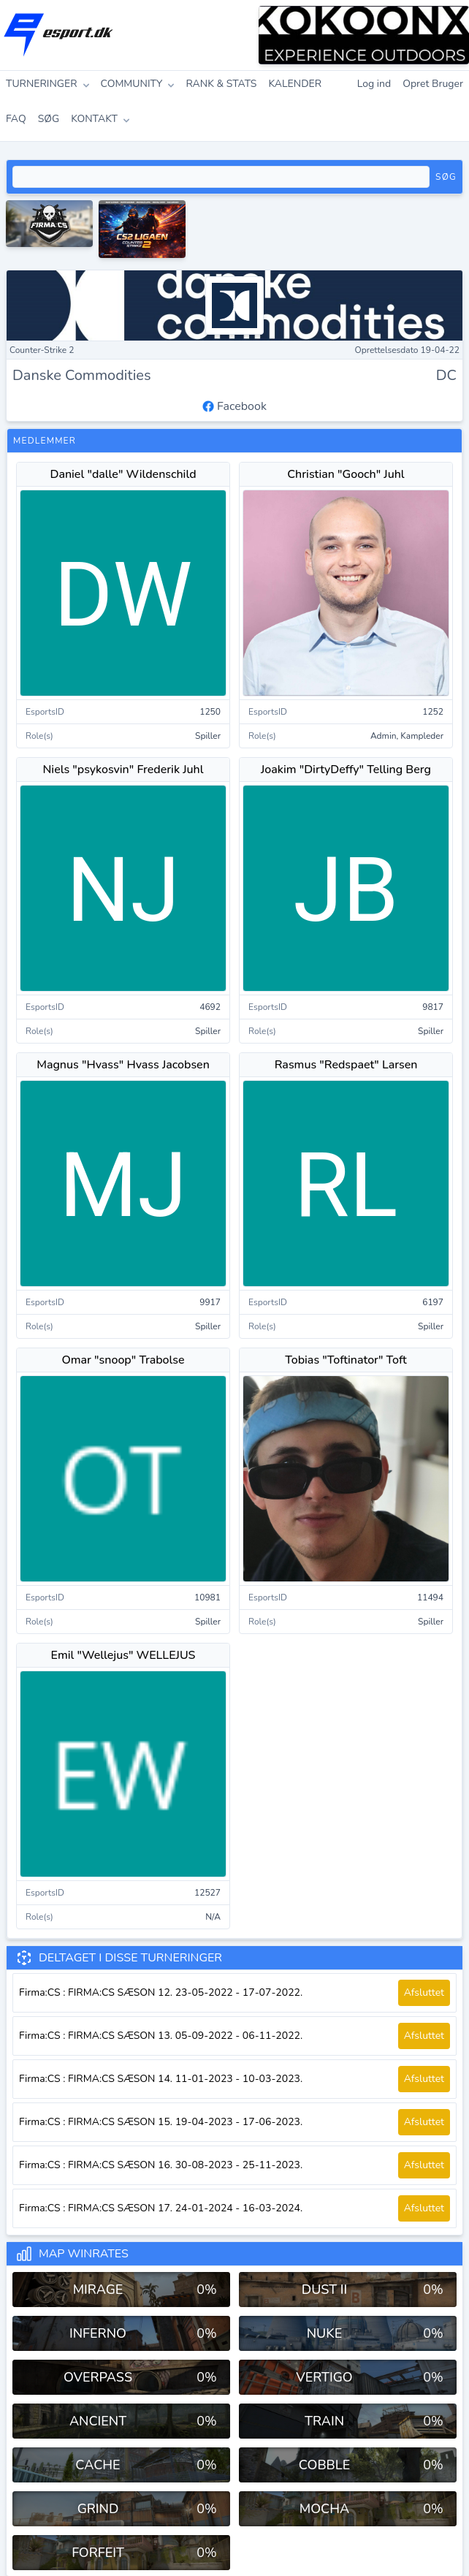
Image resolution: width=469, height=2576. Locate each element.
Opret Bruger (433, 84)
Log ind (374, 84)
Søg (446, 177)
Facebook (234, 406)
